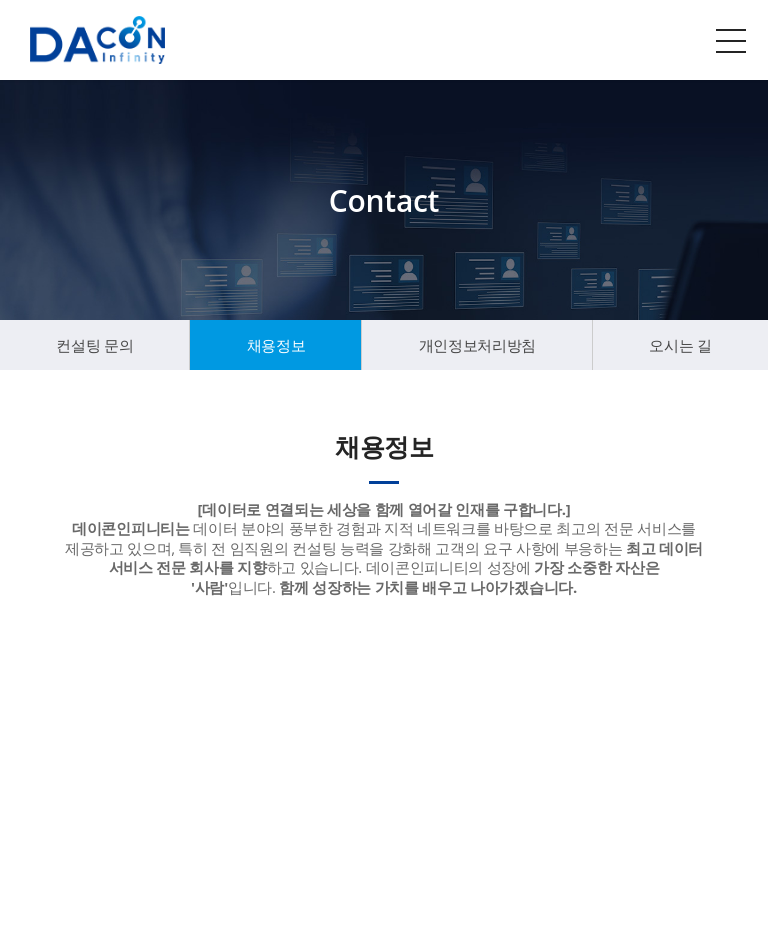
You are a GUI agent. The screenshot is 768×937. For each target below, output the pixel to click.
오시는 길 (680, 345)
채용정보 (276, 345)
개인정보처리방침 (478, 345)
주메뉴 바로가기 (0, 0)
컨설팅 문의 (94, 345)
